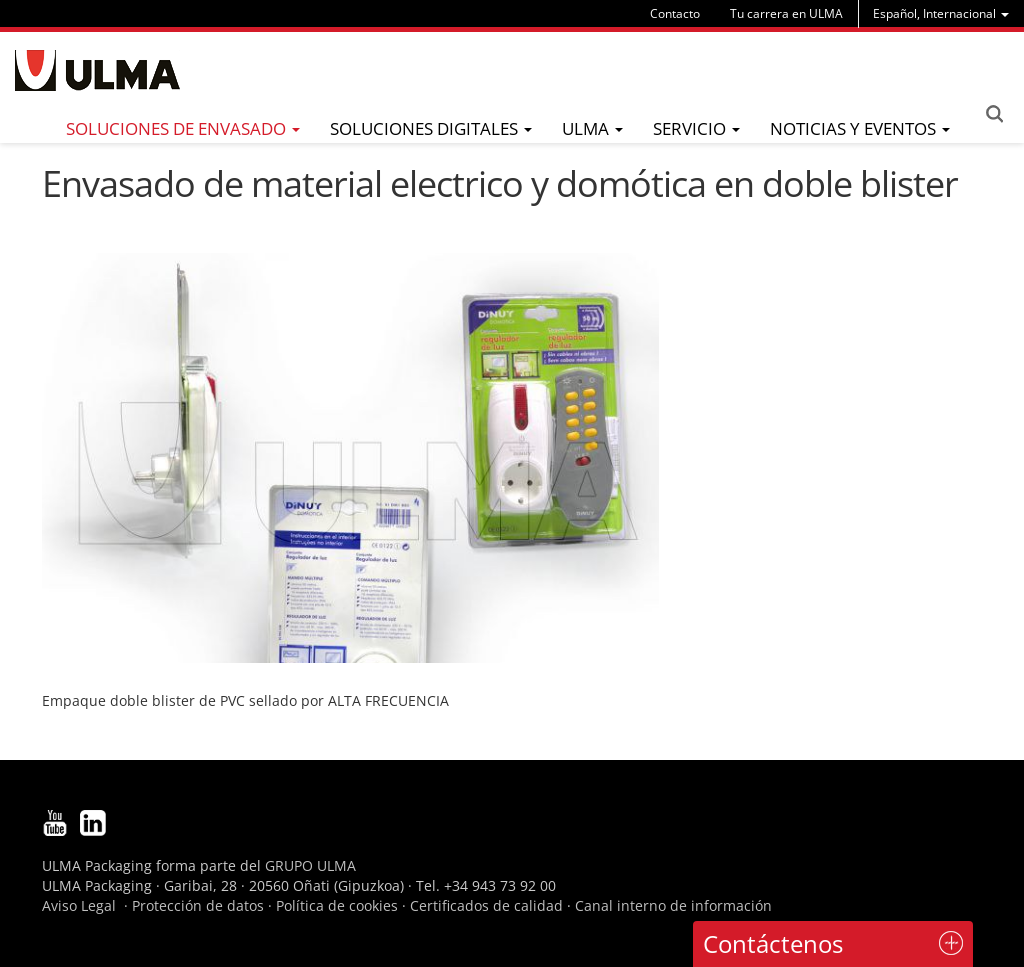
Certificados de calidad (486, 905)
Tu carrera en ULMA (786, 13)
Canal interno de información (673, 905)
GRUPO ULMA (310, 865)
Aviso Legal (79, 905)
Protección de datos (198, 905)
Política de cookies (337, 905)
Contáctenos (773, 943)
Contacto (675, 13)
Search (994, 114)
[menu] (941, 13)
